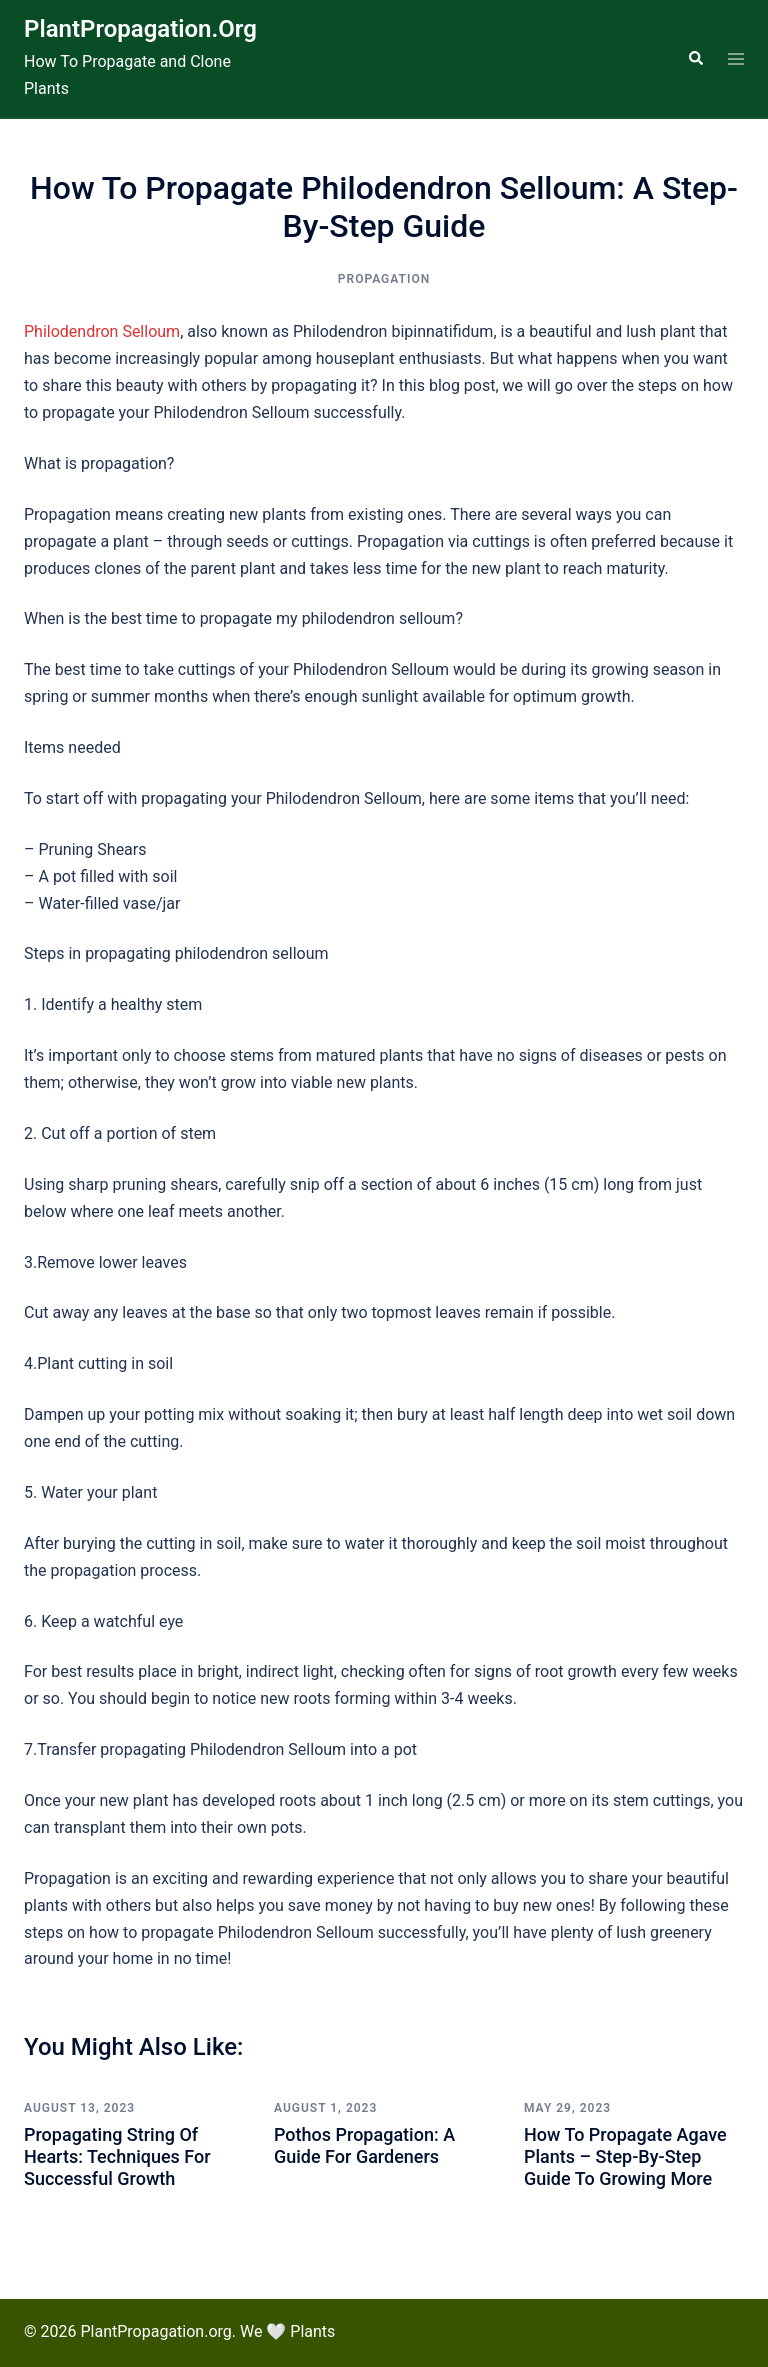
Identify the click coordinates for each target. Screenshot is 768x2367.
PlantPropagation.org (140, 29)
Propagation (384, 279)
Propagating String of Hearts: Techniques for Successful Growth (117, 2156)
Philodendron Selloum (102, 331)
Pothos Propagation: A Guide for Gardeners (364, 2145)
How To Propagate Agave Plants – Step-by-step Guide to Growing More (625, 2156)
